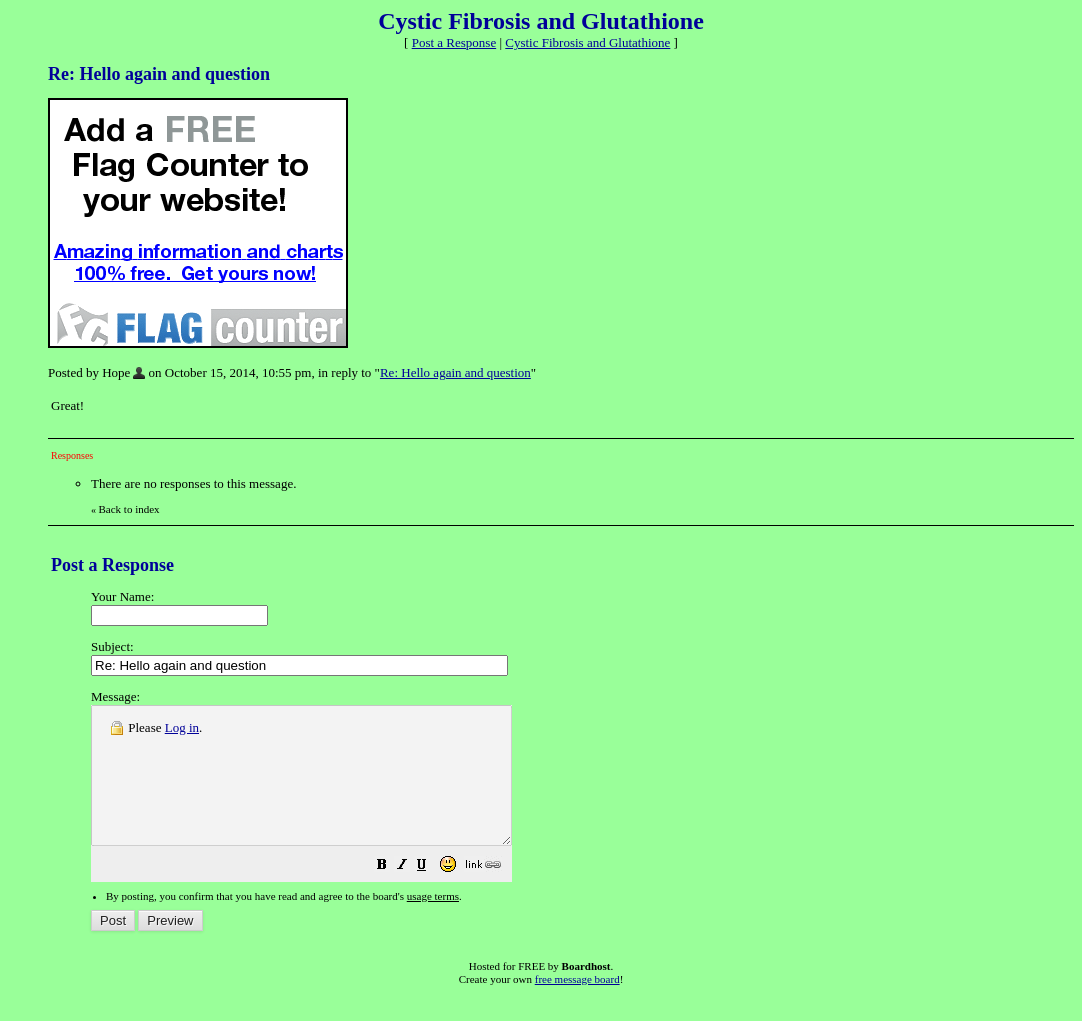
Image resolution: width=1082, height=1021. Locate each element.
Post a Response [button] (454, 42)
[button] (432, 894)
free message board (577, 1006)
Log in (182, 727)
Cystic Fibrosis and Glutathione (587, 42)
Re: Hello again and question (455, 372)
